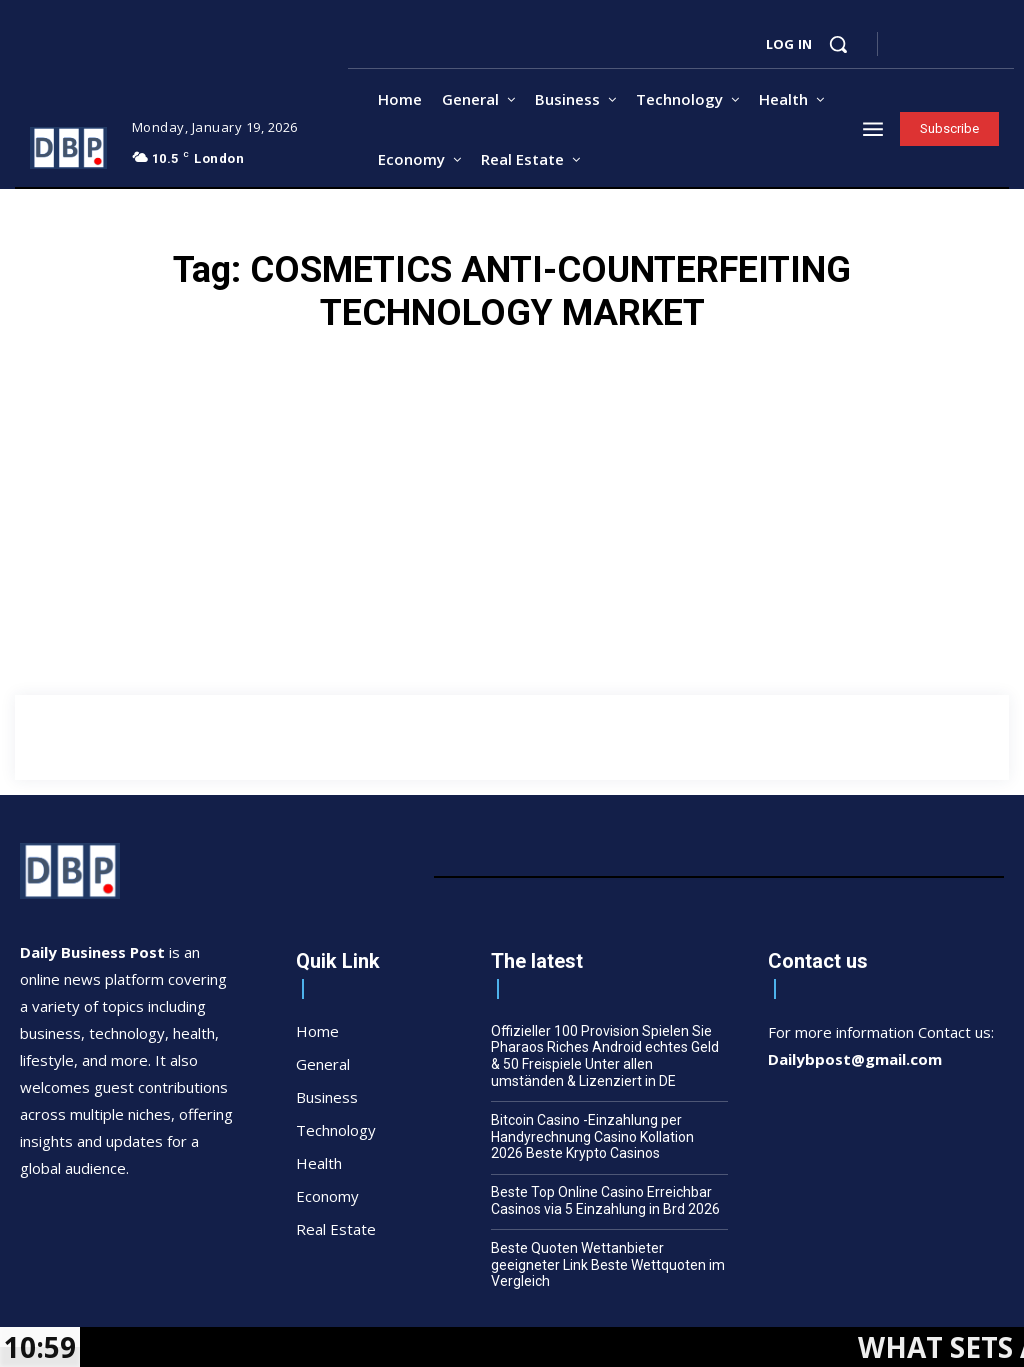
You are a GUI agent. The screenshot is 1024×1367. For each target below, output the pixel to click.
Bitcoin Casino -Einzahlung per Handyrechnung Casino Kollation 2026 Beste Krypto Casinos (592, 1137)
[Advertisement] (512, 645)
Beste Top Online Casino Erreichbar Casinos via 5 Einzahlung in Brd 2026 (605, 1200)
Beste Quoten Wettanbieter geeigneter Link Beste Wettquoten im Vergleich (608, 1265)
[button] (838, 44)
